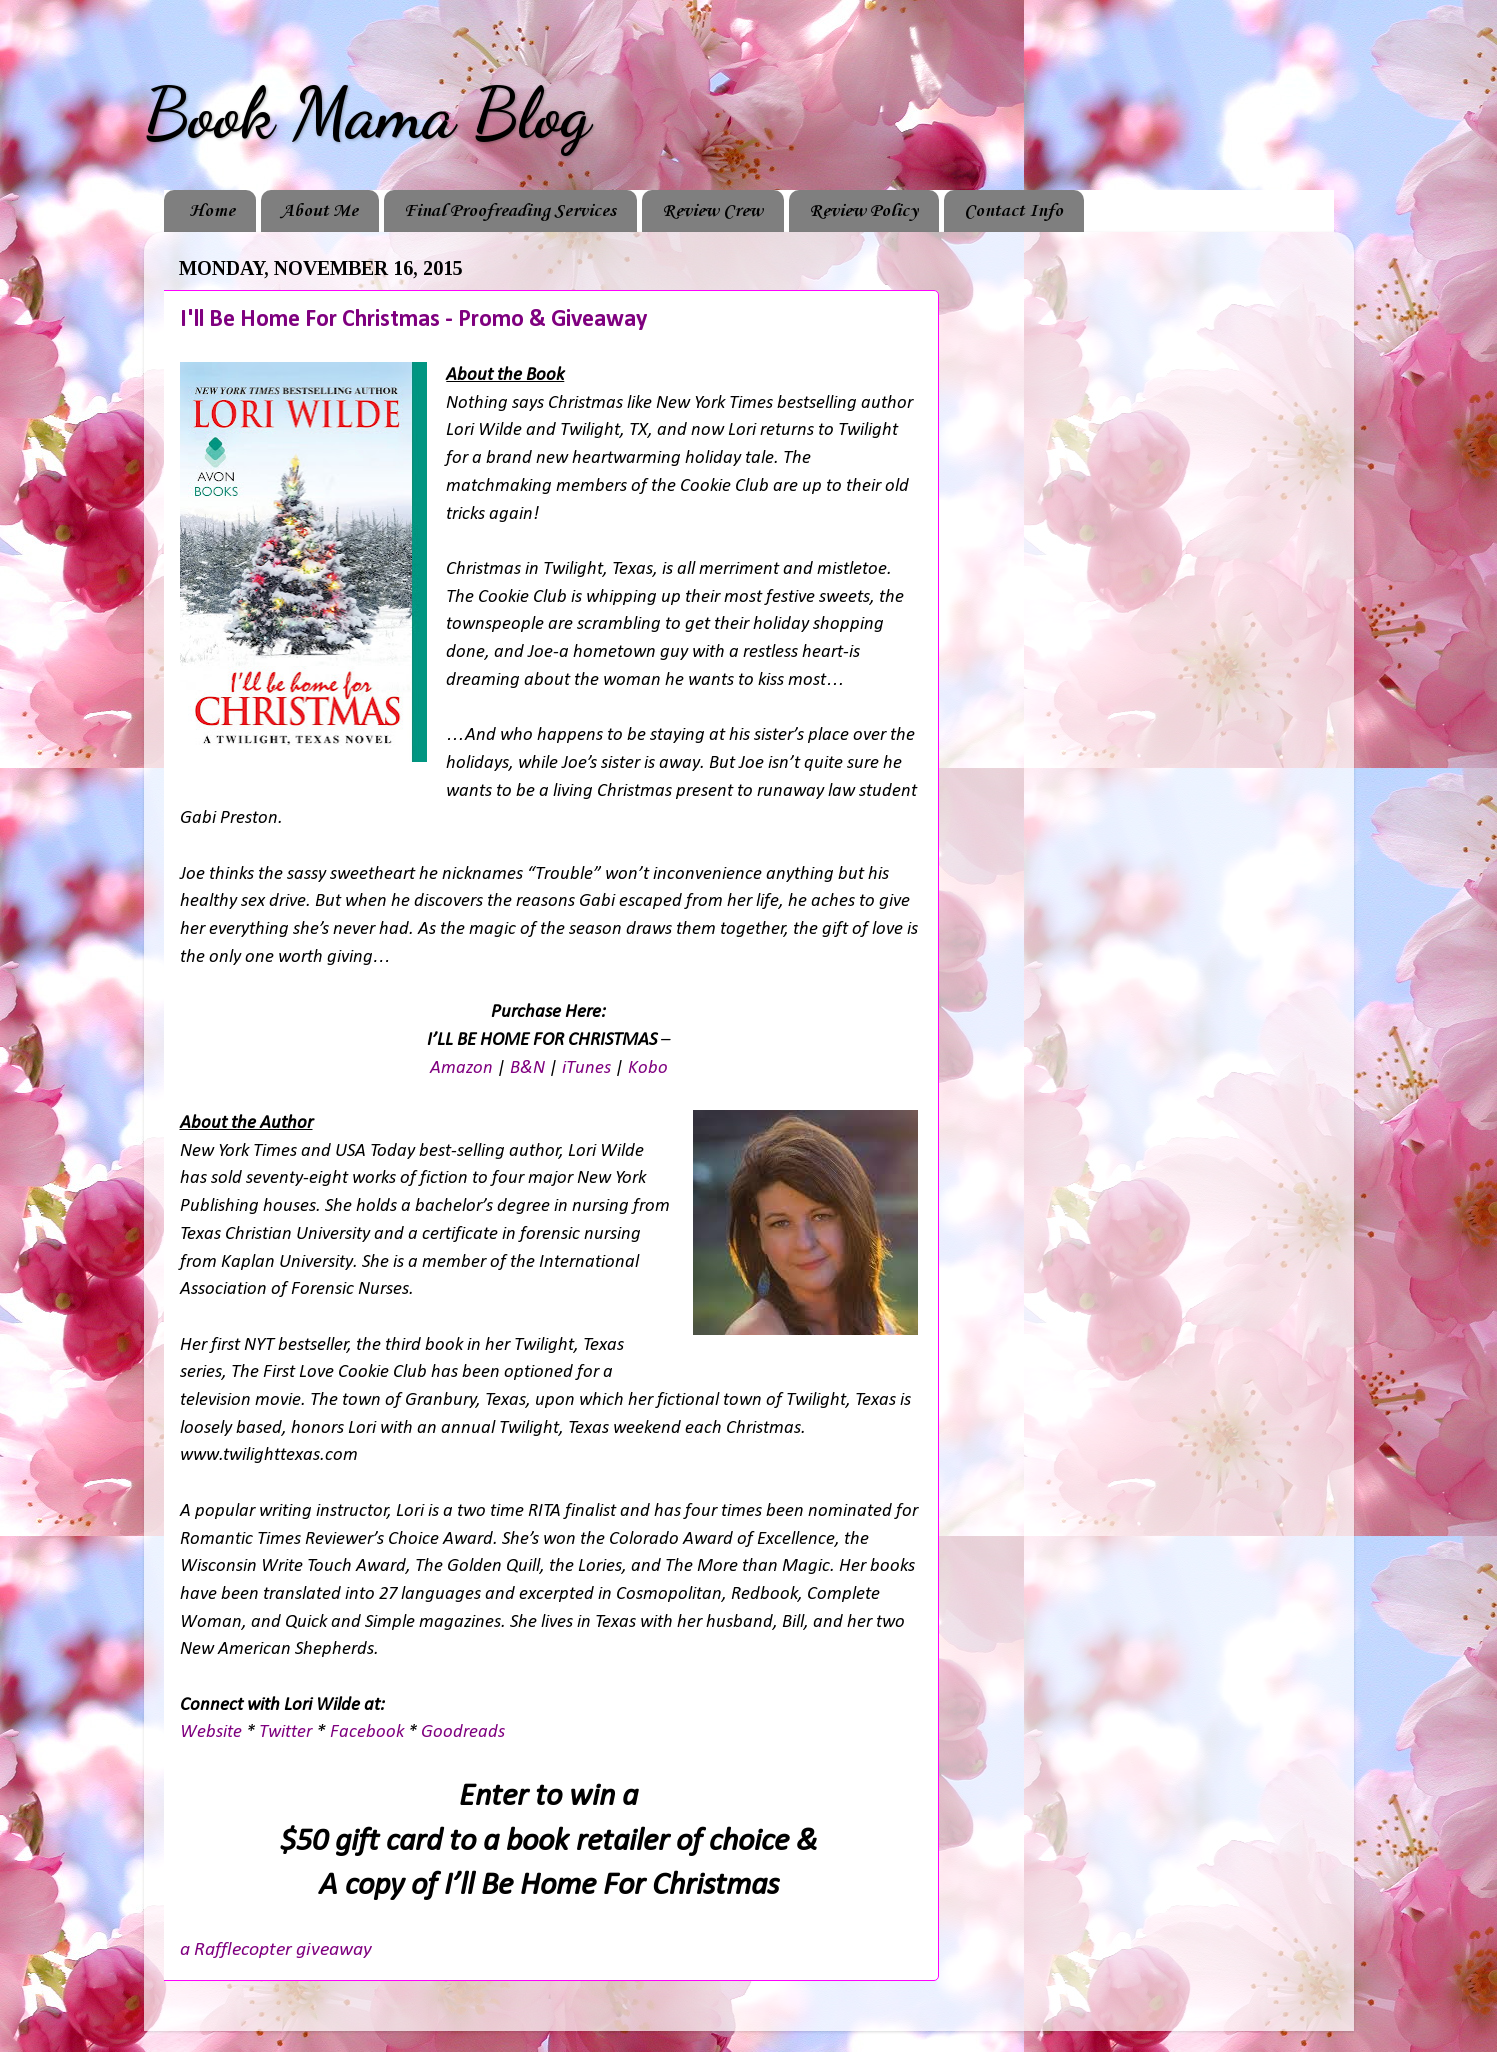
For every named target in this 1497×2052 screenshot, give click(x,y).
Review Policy (863, 211)
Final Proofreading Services (510, 211)
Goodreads (463, 1732)
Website (211, 1732)
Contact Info (1013, 211)
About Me (319, 211)
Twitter (285, 1732)
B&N (527, 1068)
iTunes (586, 1068)
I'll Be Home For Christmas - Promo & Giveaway (413, 320)
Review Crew (712, 211)
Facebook (367, 1732)
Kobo (648, 1068)
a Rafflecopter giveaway (276, 1950)
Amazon (461, 1068)
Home (212, 211)
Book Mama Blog (367, 114)
